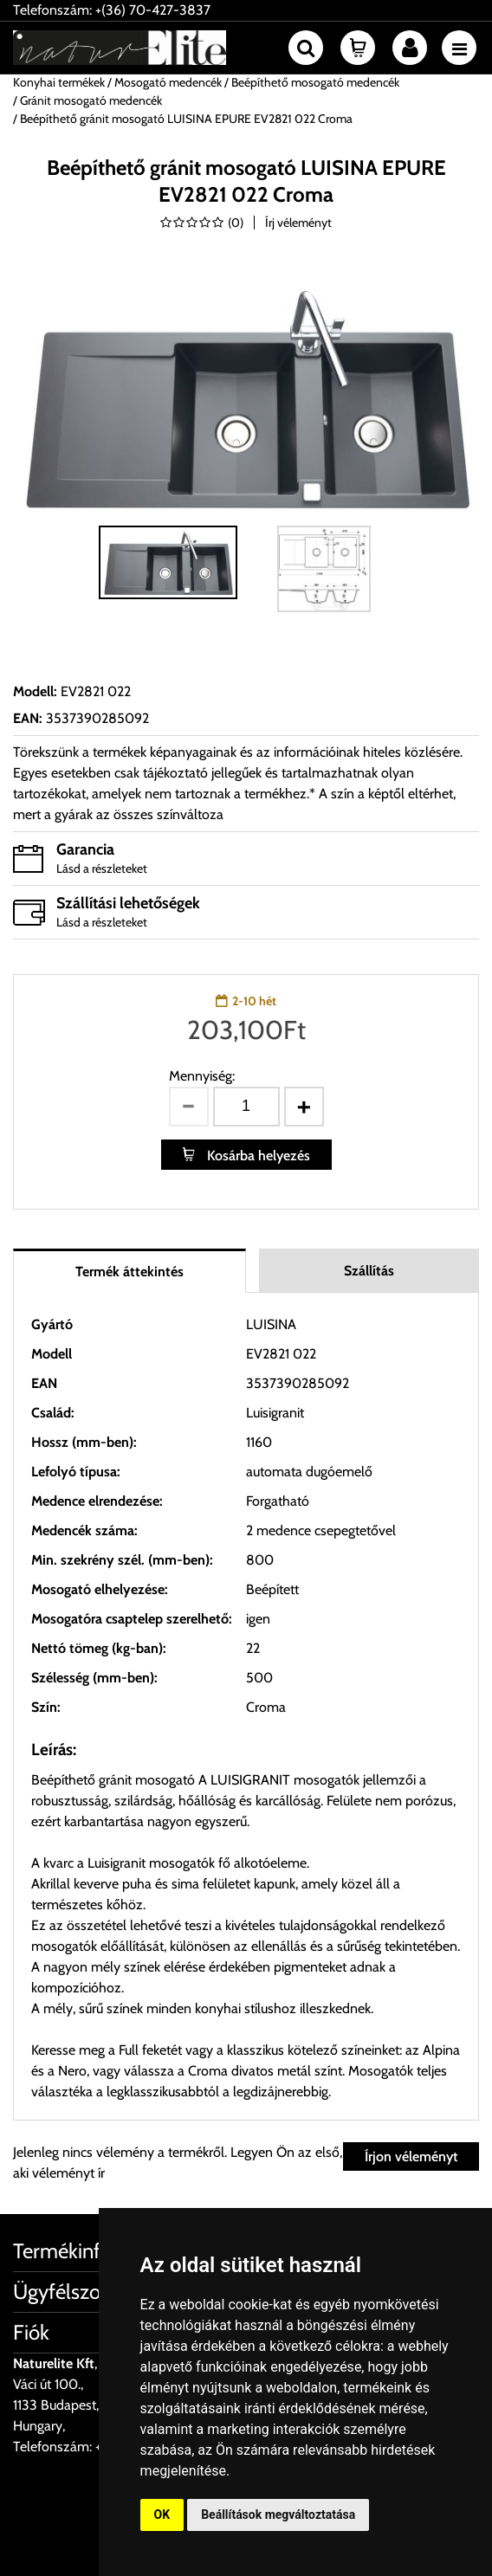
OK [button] (162, 2514)
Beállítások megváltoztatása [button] (278, 2514)
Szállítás (369, 1270)
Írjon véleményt (411, 2156)
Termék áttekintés (129, 1271)
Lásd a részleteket (101, 868)
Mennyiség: (202, 1076)
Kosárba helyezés (257, 1155)
